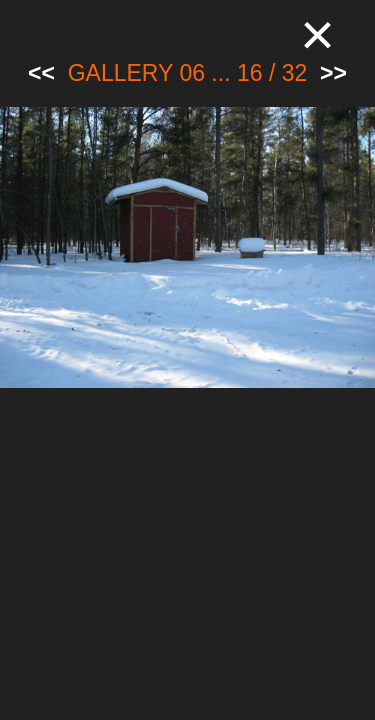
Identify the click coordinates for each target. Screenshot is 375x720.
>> (333, 73)
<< (41, 73)
